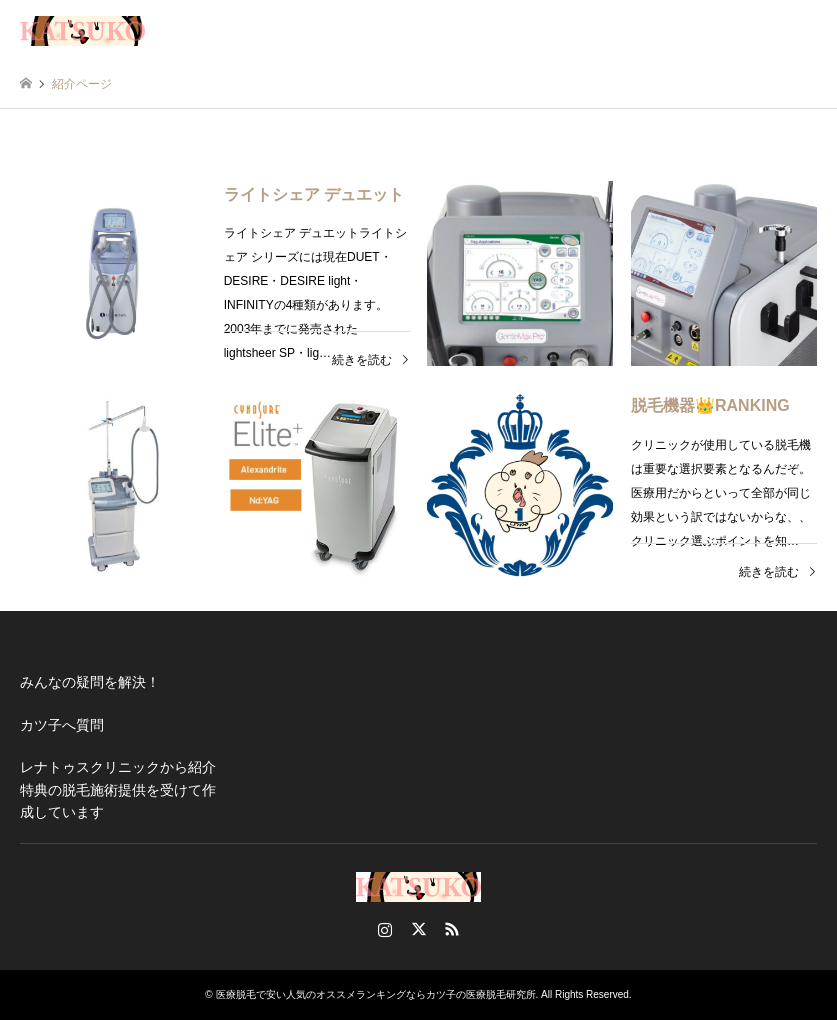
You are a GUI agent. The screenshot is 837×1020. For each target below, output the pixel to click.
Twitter (419, 929)
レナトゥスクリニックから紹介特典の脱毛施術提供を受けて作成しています (118, 789)
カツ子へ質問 (62, 725)
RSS (452, 929)
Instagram (385, 929)
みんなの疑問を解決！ (90, 682)
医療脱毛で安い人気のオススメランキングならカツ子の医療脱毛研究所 (376, 994)
